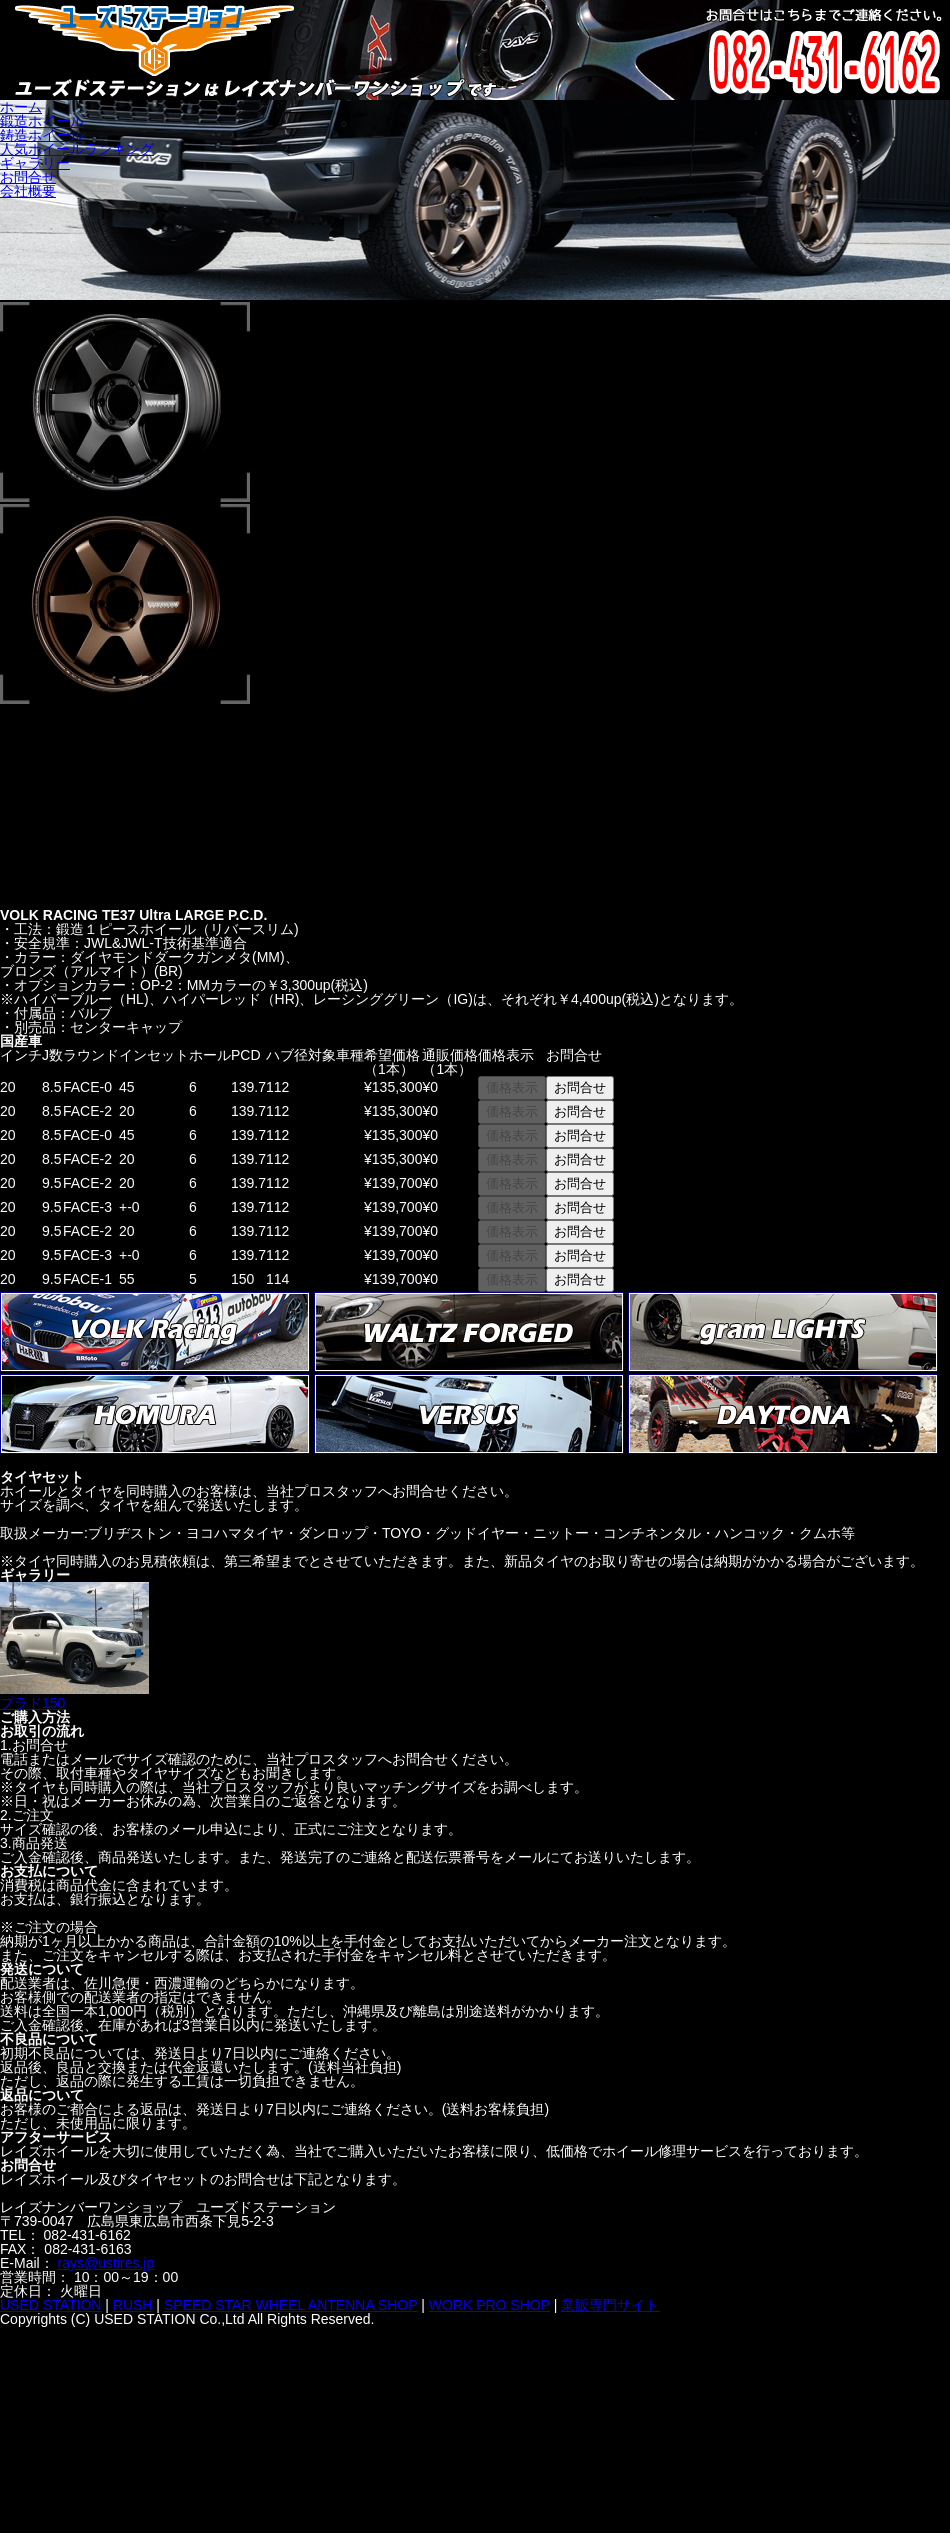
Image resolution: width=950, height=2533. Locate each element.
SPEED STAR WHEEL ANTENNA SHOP (290, 2305)
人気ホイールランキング (77, 149)
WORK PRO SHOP (489, 2305)
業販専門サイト (610, 2305)
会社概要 (28, 191)
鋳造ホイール (42, 135)
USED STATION (50, 2305)
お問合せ (28, 177)
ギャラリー (35, 163)
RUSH (133, 2305)
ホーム (21, 107)
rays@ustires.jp (106, 2263)
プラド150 (74, 1696)
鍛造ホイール (42, 121)
